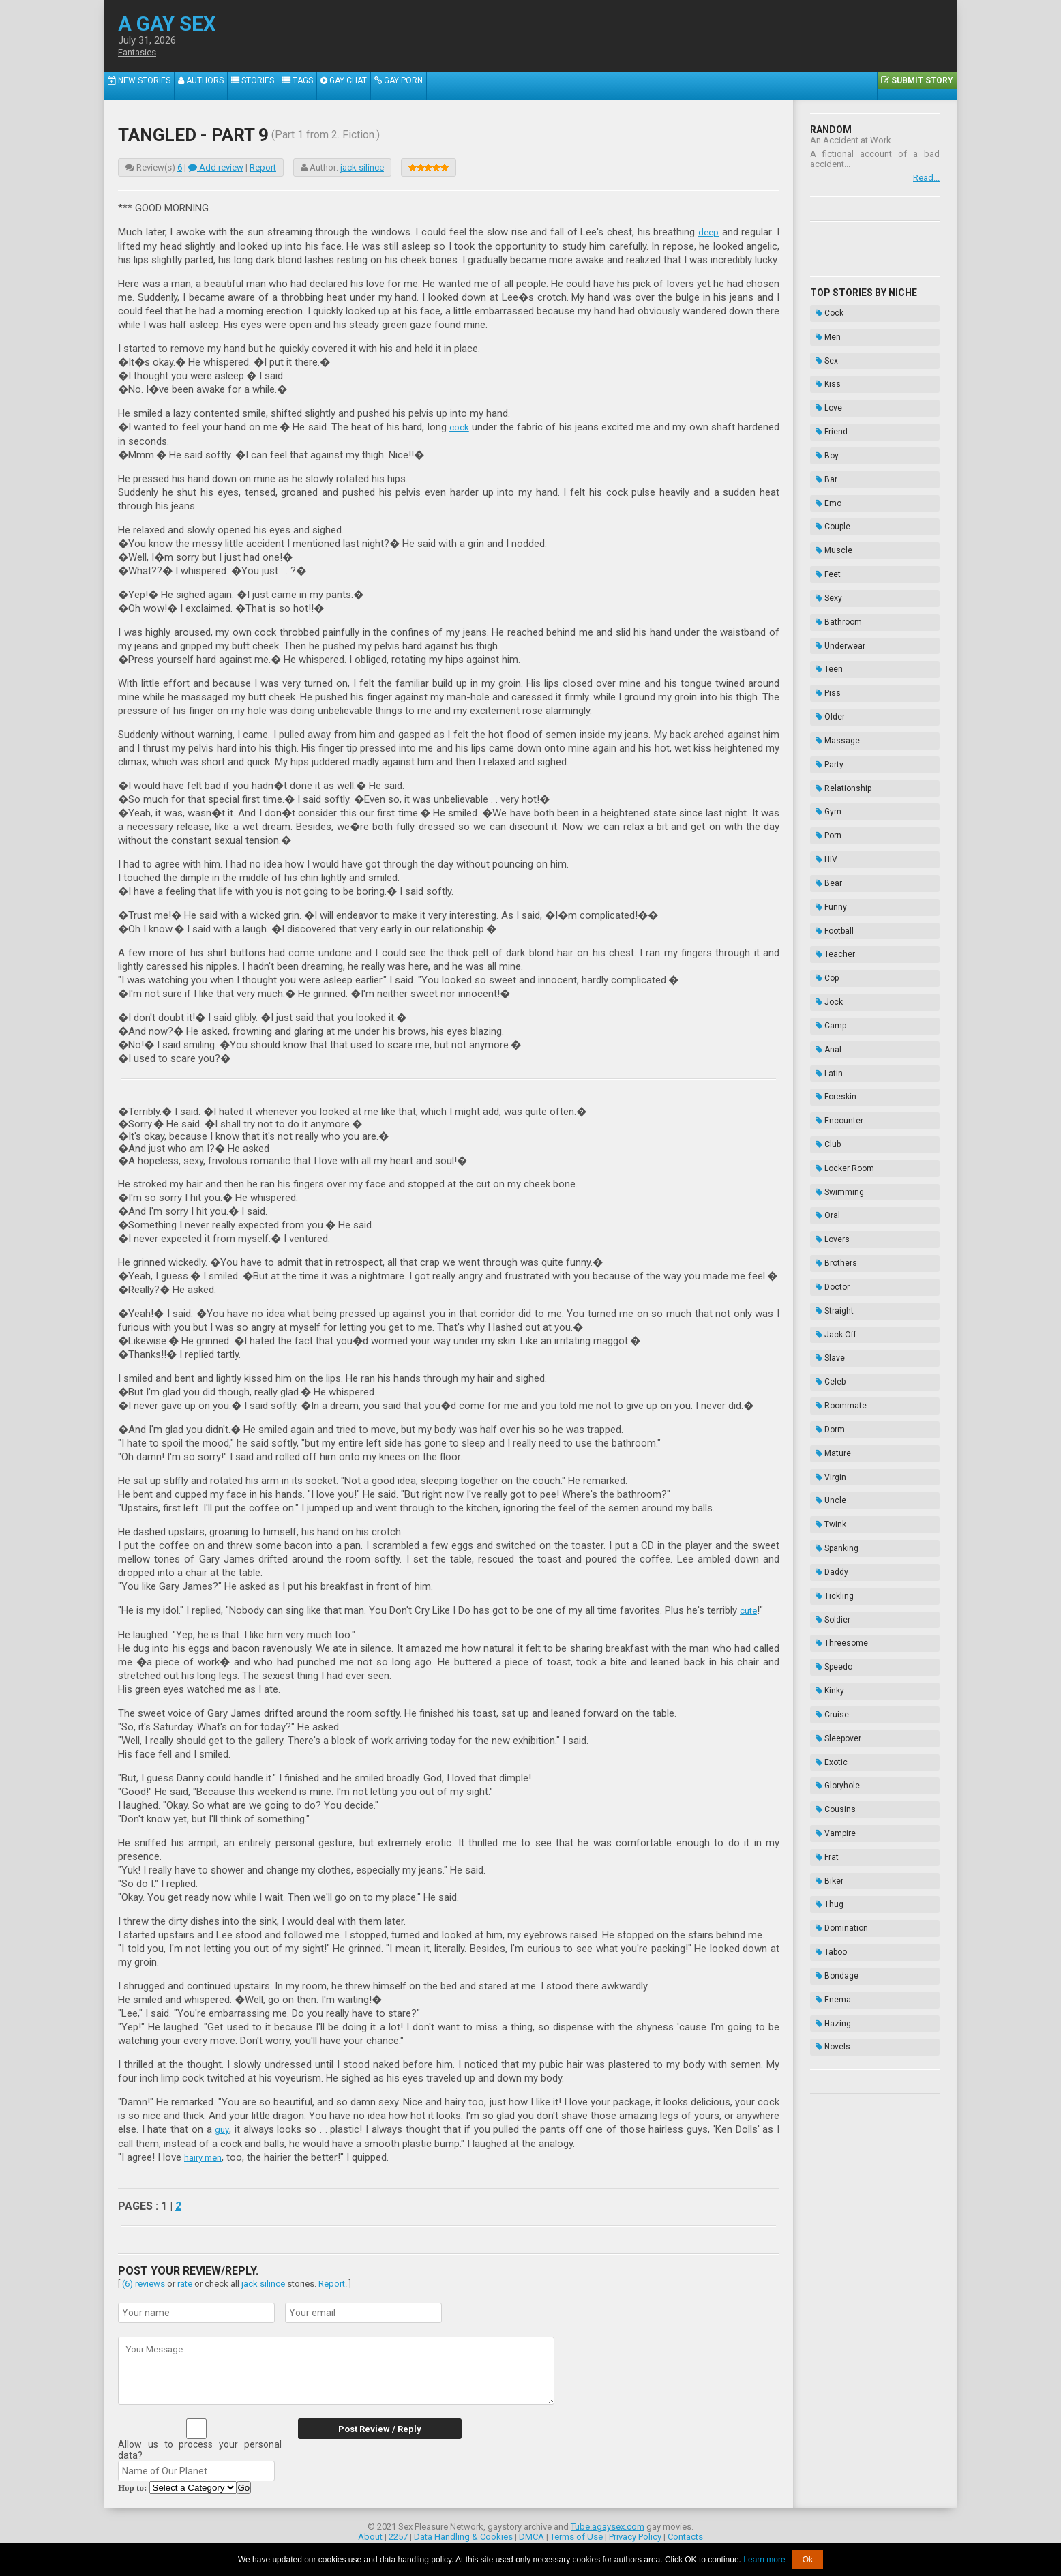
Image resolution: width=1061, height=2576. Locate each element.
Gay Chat (373, 86)
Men (822, 326)
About (370, 2533)
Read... (926, 178)
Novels (827, 1554)
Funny (825, 736)
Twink (825, 1179)
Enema (828, 1520)
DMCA (531, 2533)
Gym (823, 667)
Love (823, 378)
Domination (836, 1469)
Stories (269, 86)
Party (824, 633)
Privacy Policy (635, 2533)
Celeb (825, 1077)
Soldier (827, 1247)
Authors (211, 86)
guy (222, 2127)
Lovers (827, 974)
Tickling (829, 1230)
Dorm (824, 1111)
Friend (826, 395)
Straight (829, 1026)
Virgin (825, 1145)
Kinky (824, 1298)
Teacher (830, 770)
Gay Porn (435, 86)
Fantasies (140, 52)
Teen (823, 565)
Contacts (685, 2533)
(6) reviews (143, 2280)
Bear (823, 719)
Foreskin (830, 872)
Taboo (825, 1486)
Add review (215, 167)
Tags (320, 86)
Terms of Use (576, 2533)
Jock (823, 804)
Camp (825, 821)
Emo (823, 446)
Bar (821, 429)
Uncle (825, 1162)
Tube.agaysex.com (607, 2523)
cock (459, 426)
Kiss (822, 361)
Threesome (836, 1264)
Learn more (764, 2559)
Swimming (834, 940)
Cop (821, 787)
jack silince (362, 167)
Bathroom (833, 531)
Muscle (828, 480)
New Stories (142, 86)
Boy (821, 412)
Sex (821, 344)
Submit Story (914, 86)
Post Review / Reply (366, 2425)
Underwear (835, 548)
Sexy (823, 514)
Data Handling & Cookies (463, 2533)
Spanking (831, 1196)
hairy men (206, 2154)
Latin (823, 855)
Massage (832, 616)
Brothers (831, 991)
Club (822, 906)
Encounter (834, 889)
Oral (822, 957)
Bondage (831, 1503)
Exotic (826, 1349)
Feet (822, 497)
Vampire (830, 1401)
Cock (824, 309)
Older (824, 599)
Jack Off (830, 1043)
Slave (824, 1060)
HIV (821, 702)
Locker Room (839, 923)
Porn (823, 685)
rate (184, 2280)
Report (263, 167)
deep (708, 232)
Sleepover (833, 1332)
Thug (824, 1452)
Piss (822, 582)
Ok (808, 2559)
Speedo (828, 1281)
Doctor (827, 1008)
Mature (828, 1128)
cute (750, 1609)
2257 (398, 2533)
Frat (821, 1418)
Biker (824, 1435)
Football (829, 753)
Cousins (830, 1384)
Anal (823, 838)
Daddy (826, 1213)
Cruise (826, 1315)
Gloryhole (832, 1367)
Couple (827, 463)
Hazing (828, 1537)
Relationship (838, 650)
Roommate (835, 1094)
